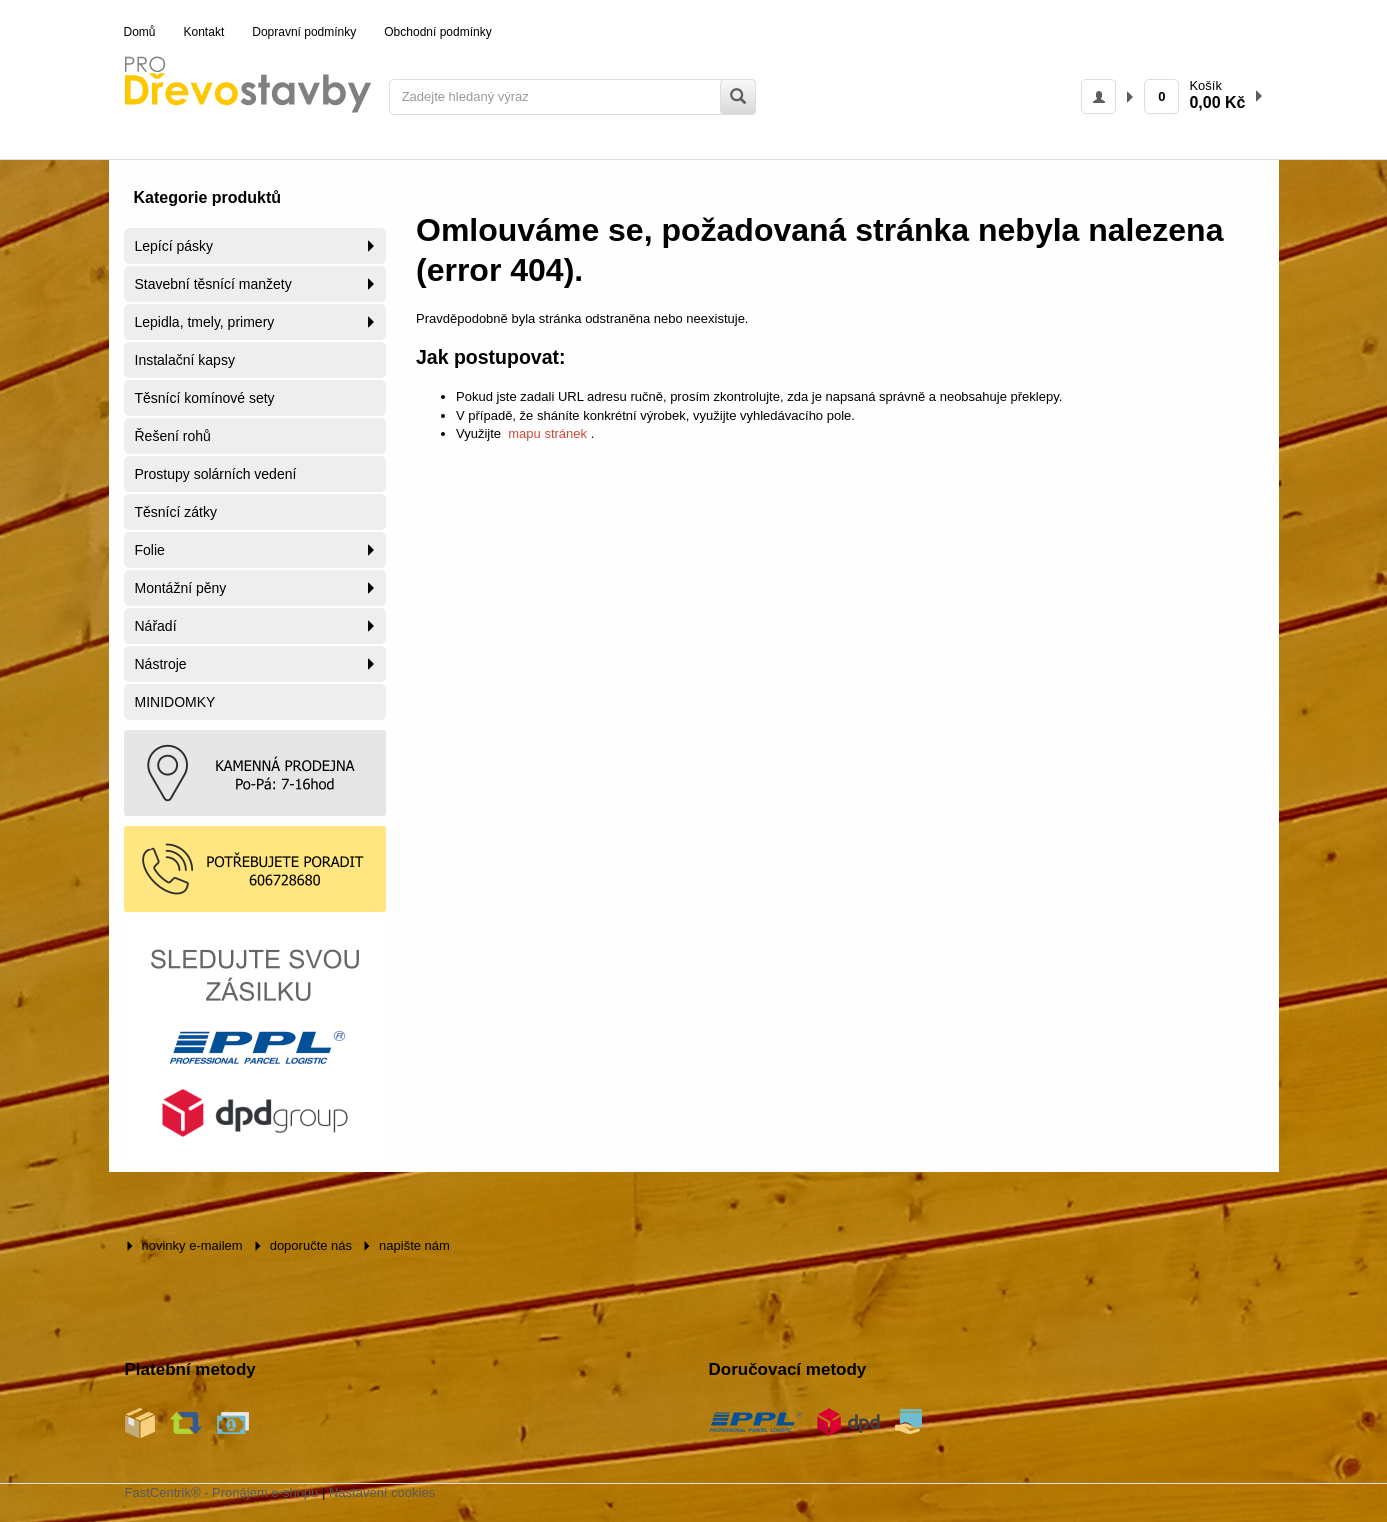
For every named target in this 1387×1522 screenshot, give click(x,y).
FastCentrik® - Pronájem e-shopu (222, 1492)
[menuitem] (140, 33)
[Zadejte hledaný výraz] (572, 97)
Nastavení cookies (382, 1492)
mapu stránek (548, 433)
